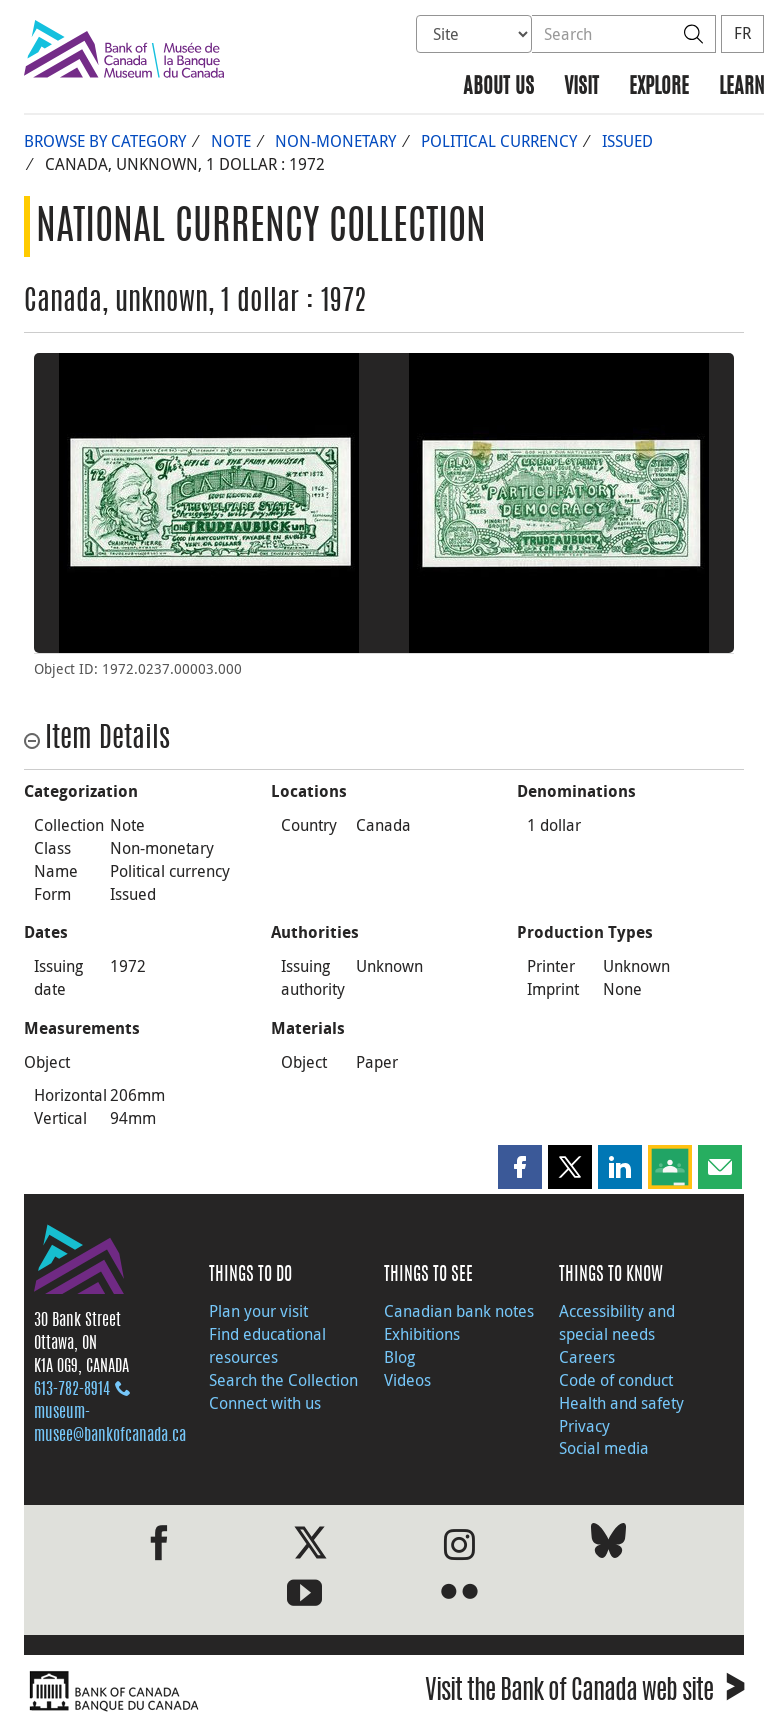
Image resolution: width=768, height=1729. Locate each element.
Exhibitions (422, 1334)
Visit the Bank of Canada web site (584, 1693)
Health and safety (621, 1403)
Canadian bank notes (459, 1311)
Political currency (499, 141)
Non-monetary (335, 141)
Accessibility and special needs (617, 1322)
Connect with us (265, 1403)
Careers (587, 1357)
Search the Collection (283, 1380)
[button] (520, 1167)
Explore (659, 87)
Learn (741, 87)
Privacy (584, 1426)
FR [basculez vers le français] (742, 33)
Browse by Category (105, 141)
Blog (399, 1357)
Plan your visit (258, 1311)
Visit (581, 87)
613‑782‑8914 (72, 1390)
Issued (627, 141)
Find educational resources (267, 1345)
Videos (407, 1380)
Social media (604, 1448)
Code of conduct (616, 1380)
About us (498, 87)
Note (231, 141)
